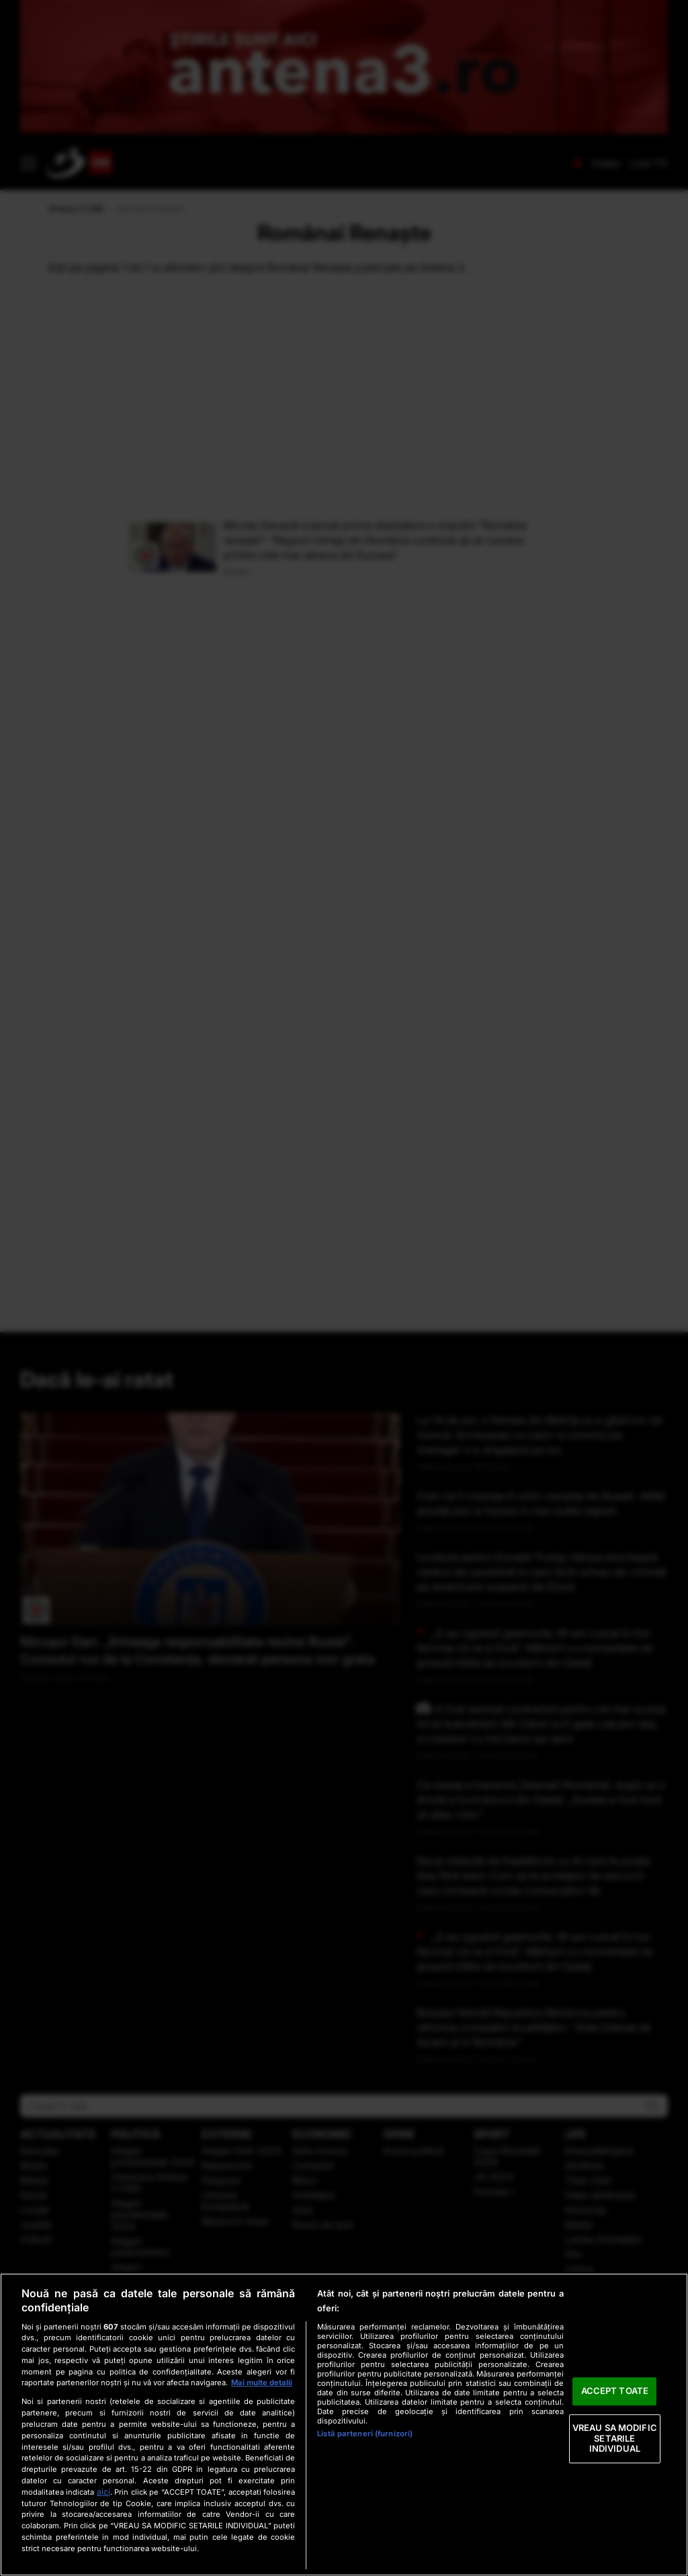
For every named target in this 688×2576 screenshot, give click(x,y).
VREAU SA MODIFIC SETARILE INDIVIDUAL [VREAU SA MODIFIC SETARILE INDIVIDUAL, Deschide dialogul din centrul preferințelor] (614, 2438)
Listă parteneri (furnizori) (365, 2433)
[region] (344, 2424)
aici (103, 2492)
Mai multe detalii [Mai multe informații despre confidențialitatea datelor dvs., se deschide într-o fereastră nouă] (261, 2382)
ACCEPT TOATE (615, 2391)
